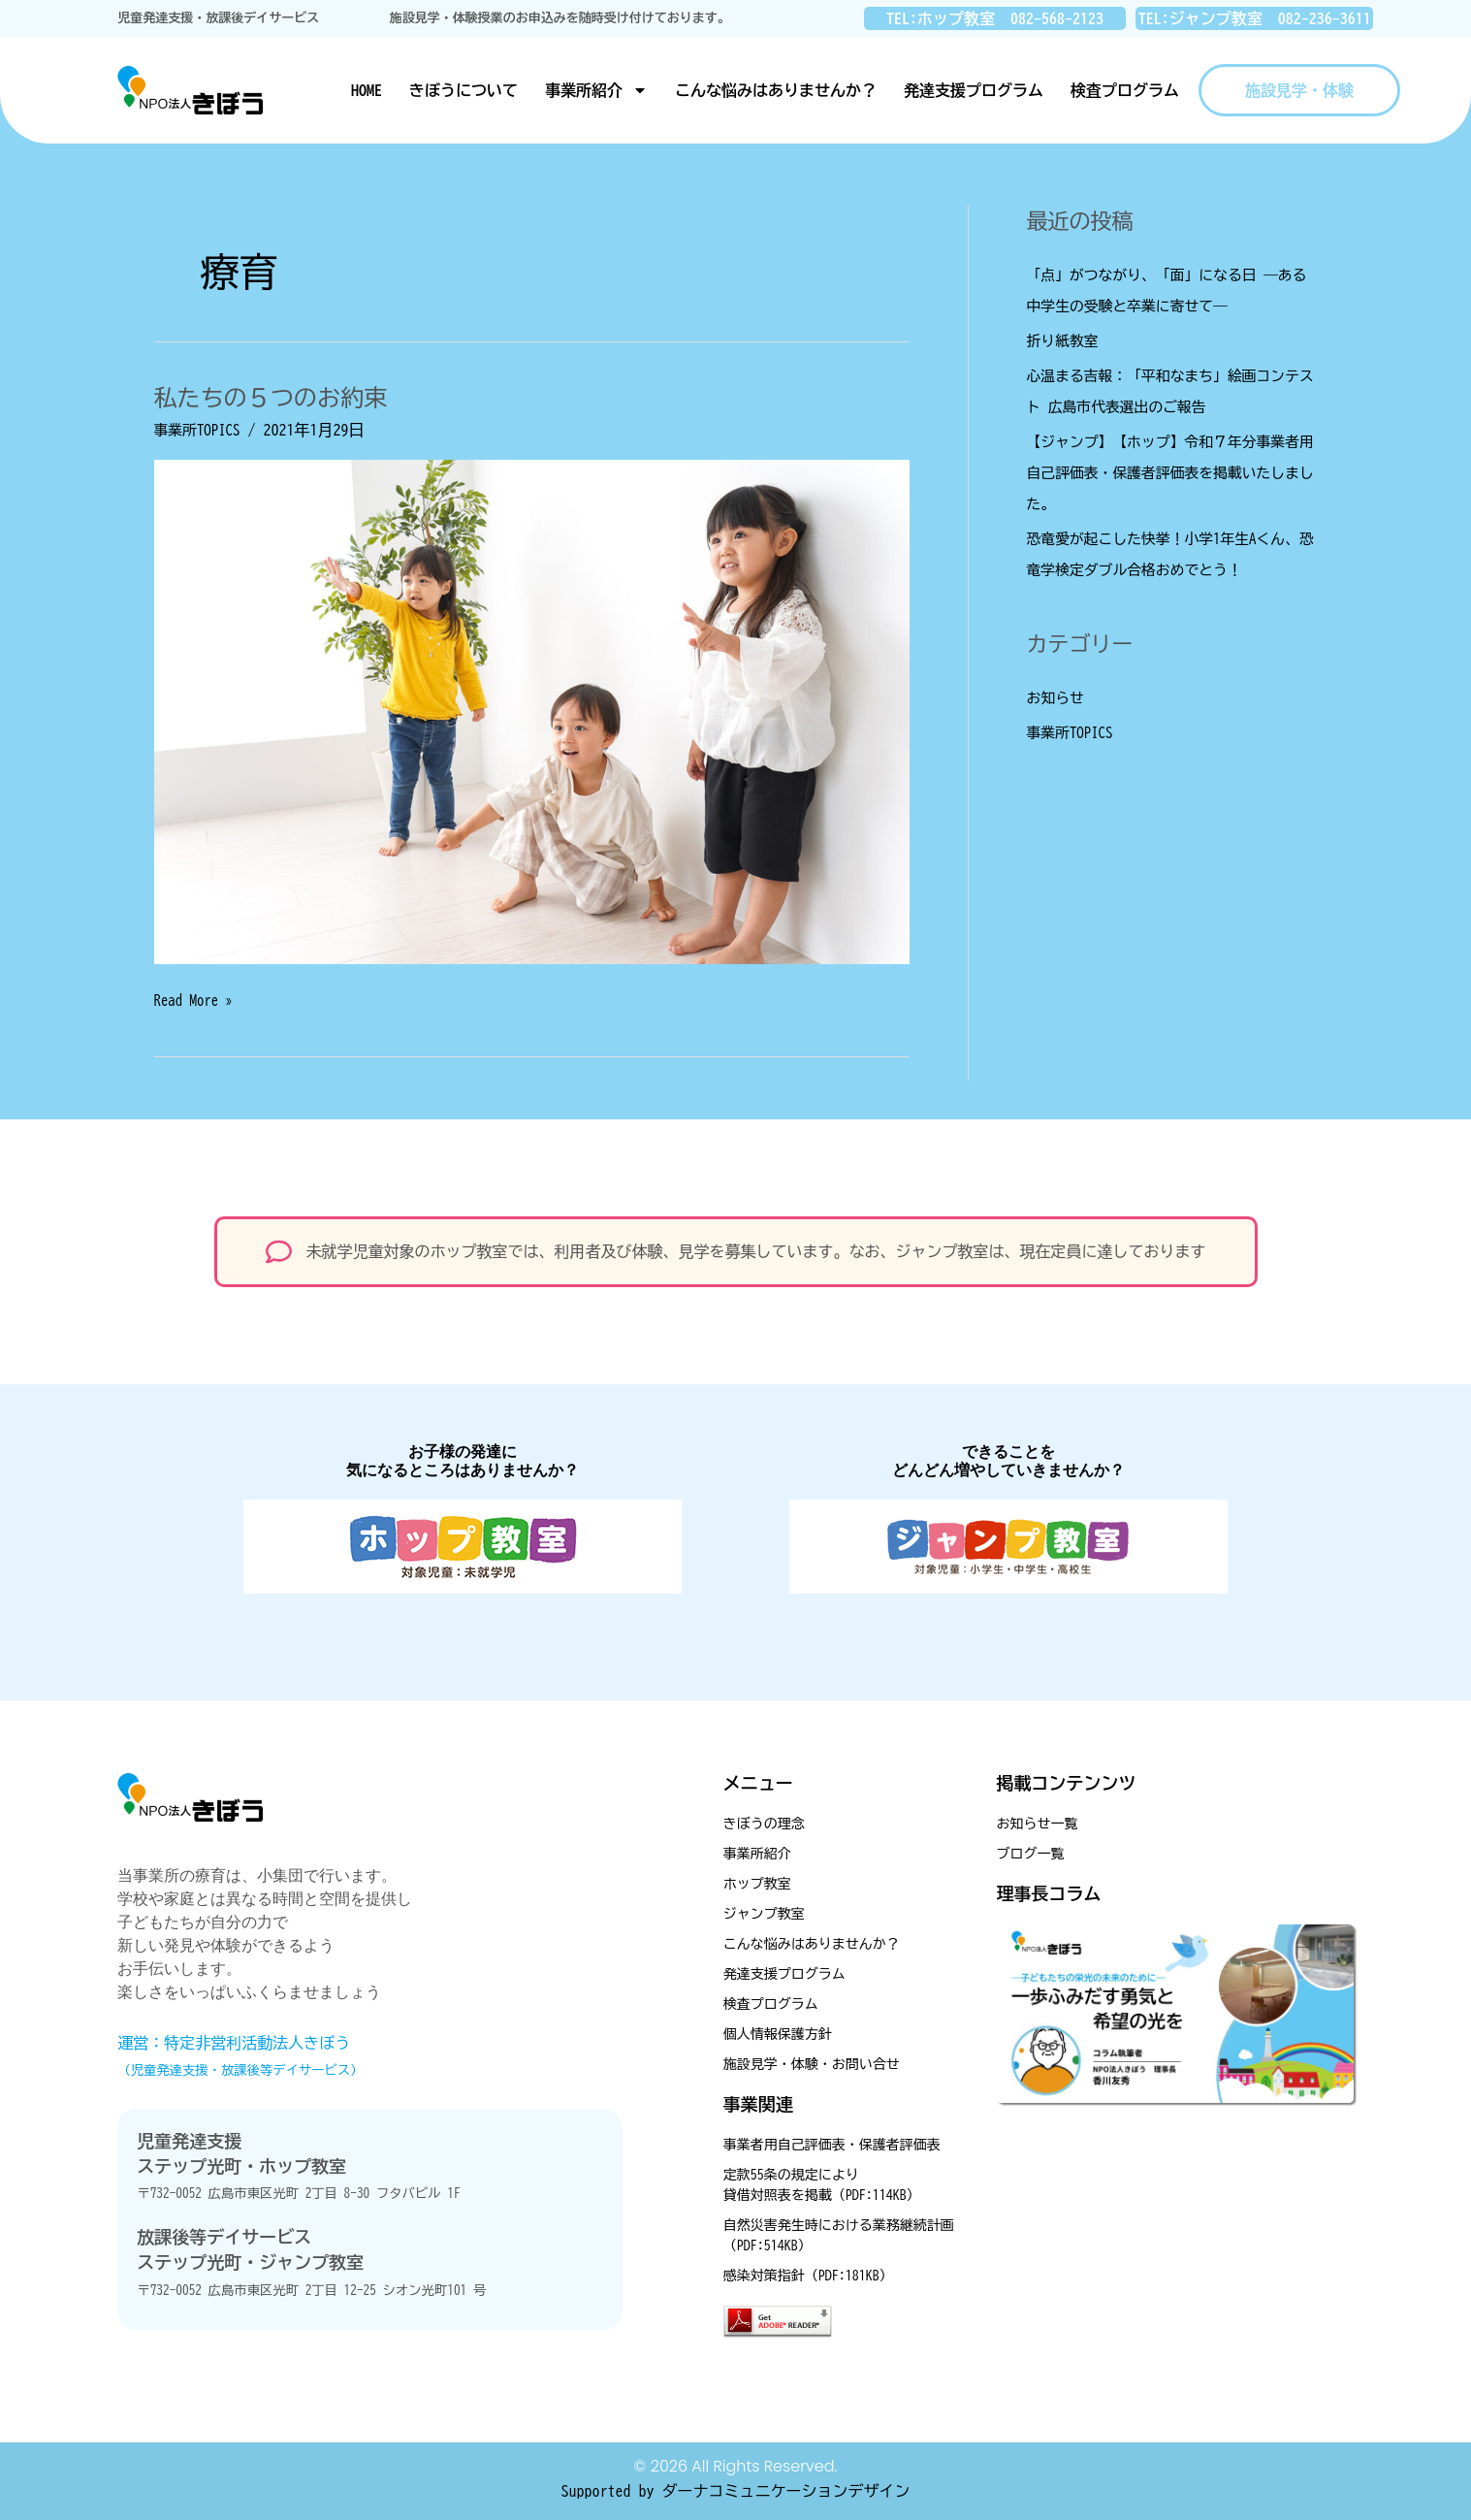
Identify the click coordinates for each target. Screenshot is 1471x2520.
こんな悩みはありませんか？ (776, 90)
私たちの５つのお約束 (280, 396)
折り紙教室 (1065, 340)
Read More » (197, 997)
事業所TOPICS (200, 429)
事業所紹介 (596, 90)
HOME (366, 90)
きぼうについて (463, 90)
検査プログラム (1125, 90)
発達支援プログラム (973, 90)
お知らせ (1058, 697)
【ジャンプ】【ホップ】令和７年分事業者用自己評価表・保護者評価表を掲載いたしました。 (1166, 472)
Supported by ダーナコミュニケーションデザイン (736, 2491)
